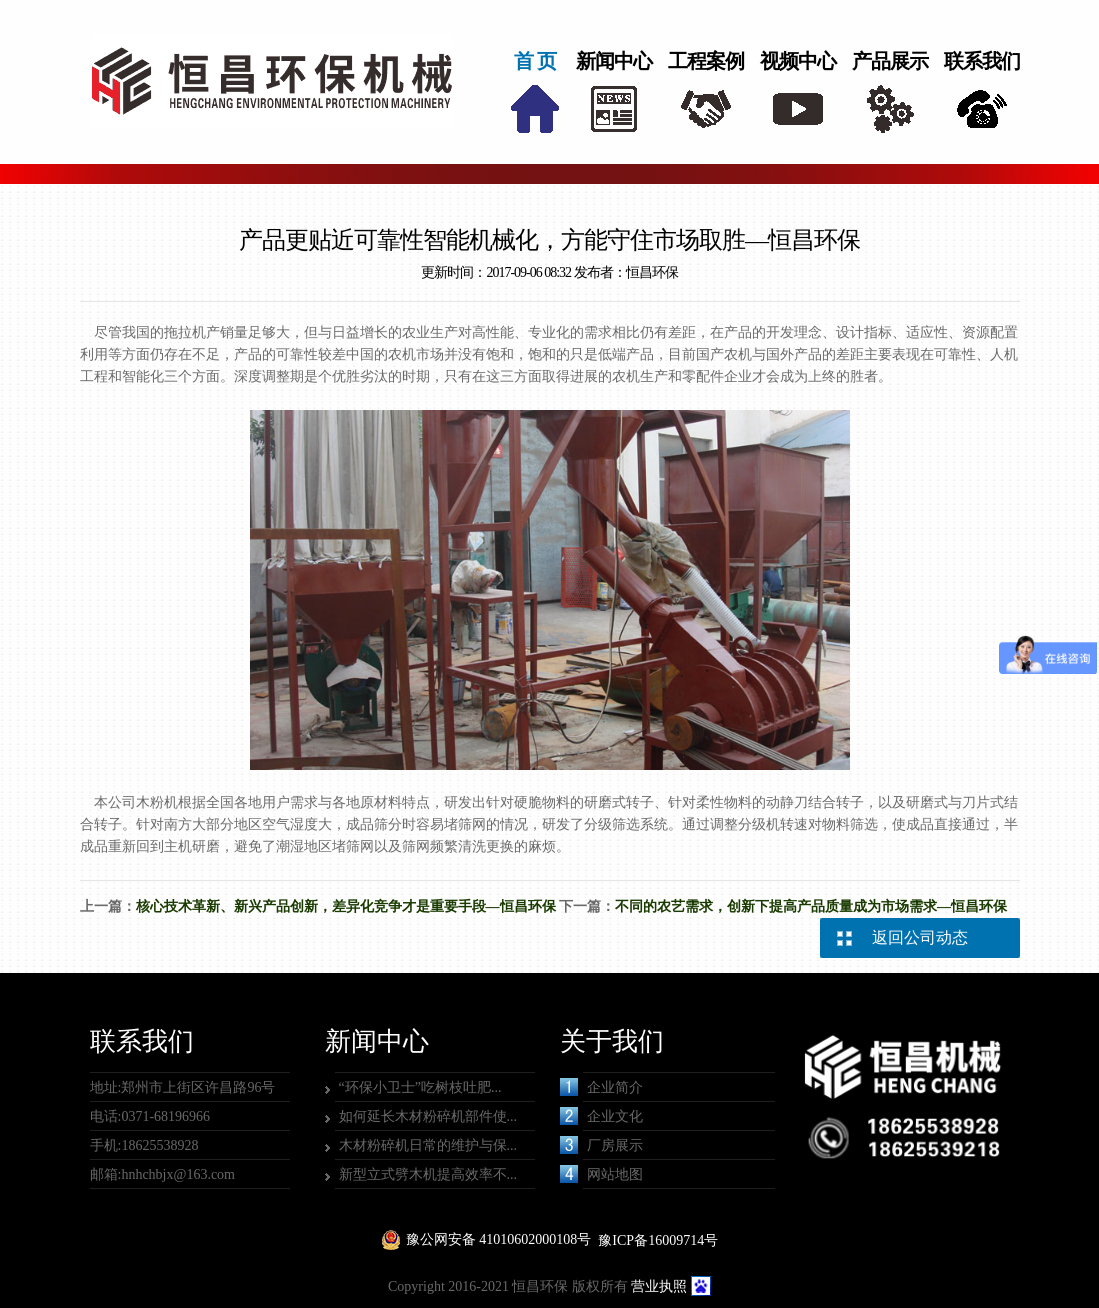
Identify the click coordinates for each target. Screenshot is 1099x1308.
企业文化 (601, 1116)
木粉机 (157, 802)
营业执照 (659, 1286)
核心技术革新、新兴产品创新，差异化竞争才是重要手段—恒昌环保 (346, 906)
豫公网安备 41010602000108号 (499, 1239)
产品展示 (890, 61)
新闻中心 (614, 61)
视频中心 (798, 61)
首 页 (535, 61)
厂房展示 (601, 1145)
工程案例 (706, 61)
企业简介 (601, 1087)
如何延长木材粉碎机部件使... (428, 1116)
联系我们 (982, 61)
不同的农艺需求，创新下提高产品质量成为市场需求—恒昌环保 (811, 906)
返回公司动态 (920, 937)
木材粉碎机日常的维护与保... (428, 1145)
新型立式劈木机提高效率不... (428, 1174)
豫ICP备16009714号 (658, 1240)
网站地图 (601, 1174)
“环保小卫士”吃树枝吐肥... (420, 1087)
